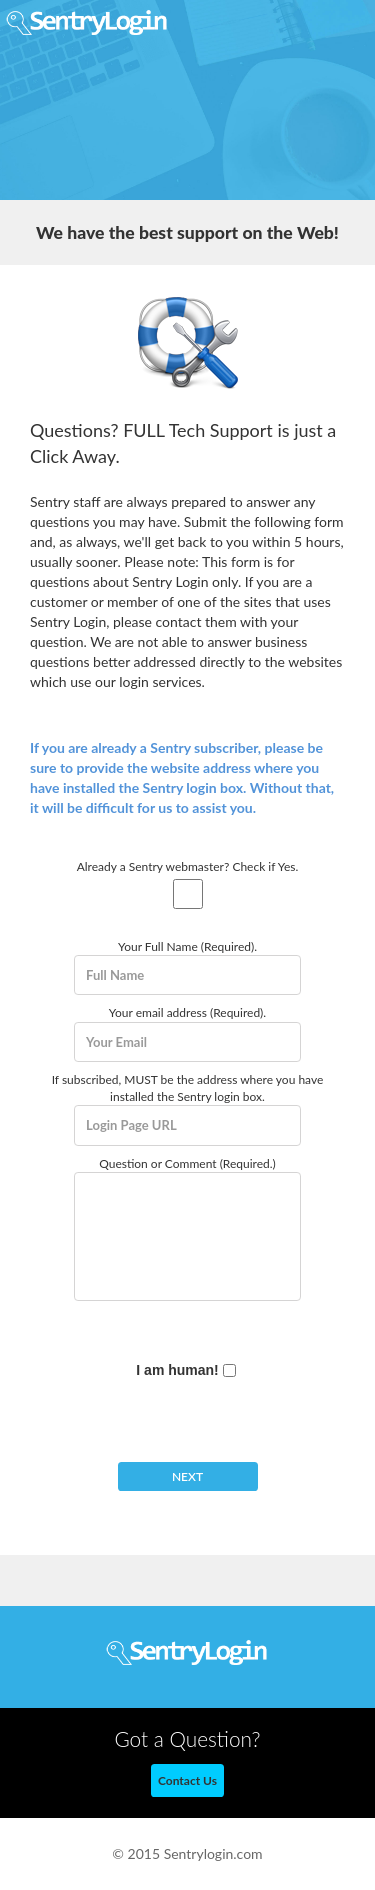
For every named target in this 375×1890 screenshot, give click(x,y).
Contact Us (187, 1780)
